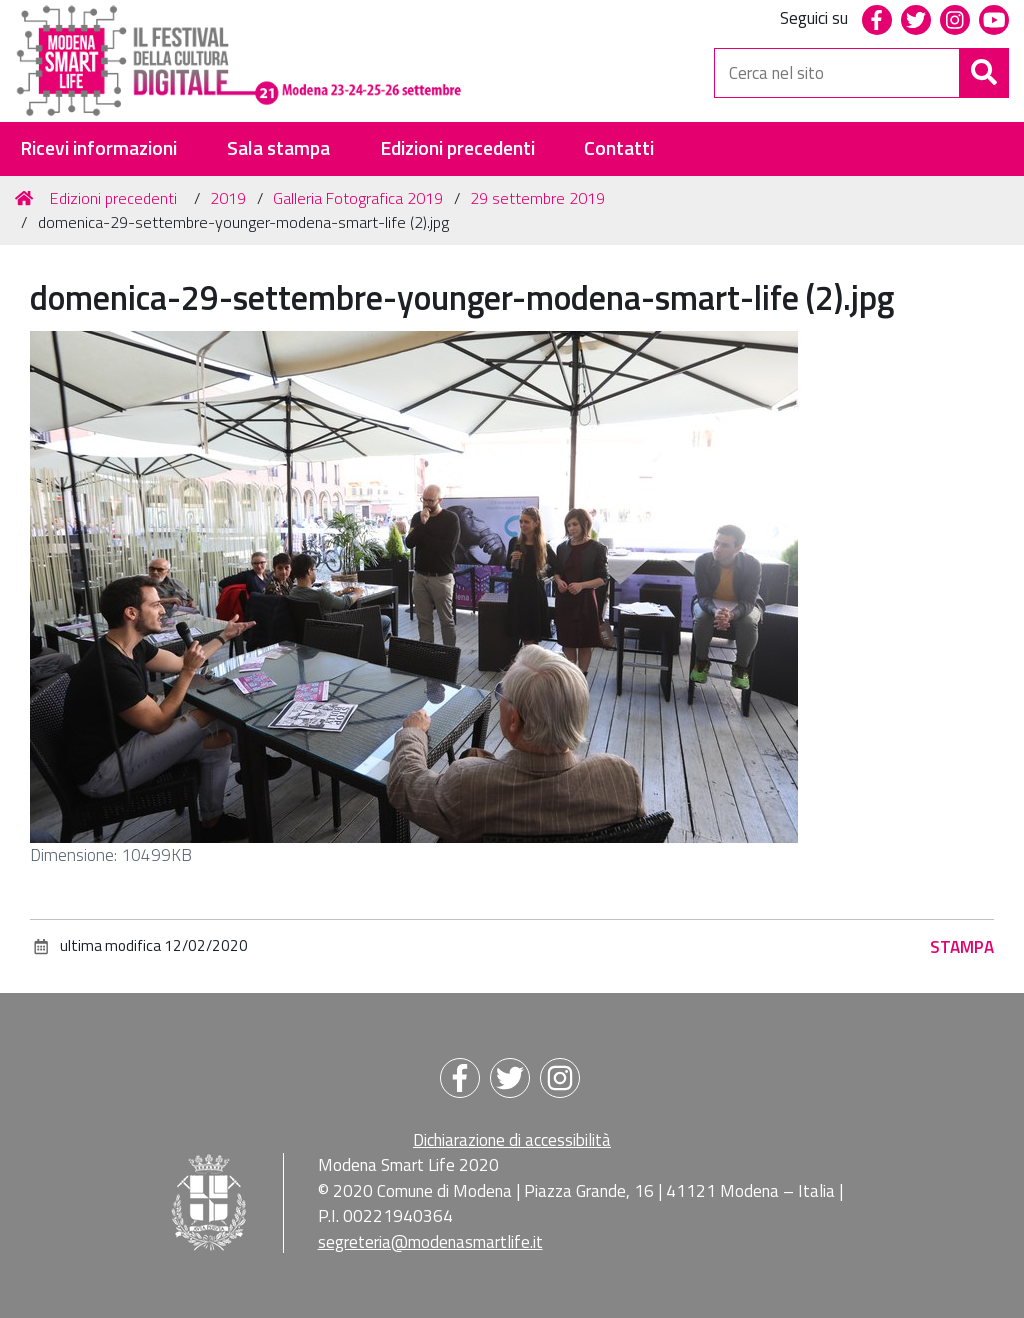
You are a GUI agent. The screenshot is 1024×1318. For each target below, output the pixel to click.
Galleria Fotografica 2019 (358, 198)
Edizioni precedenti (457, 148)
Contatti (619, 148)
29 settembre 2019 (537, 198)
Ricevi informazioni (98, 148)
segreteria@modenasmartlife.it (430, 1242)
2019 (228, 198)
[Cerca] (984, 73)
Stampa (962, 947)
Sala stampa (278, 148)
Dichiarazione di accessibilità (512, 1140)
